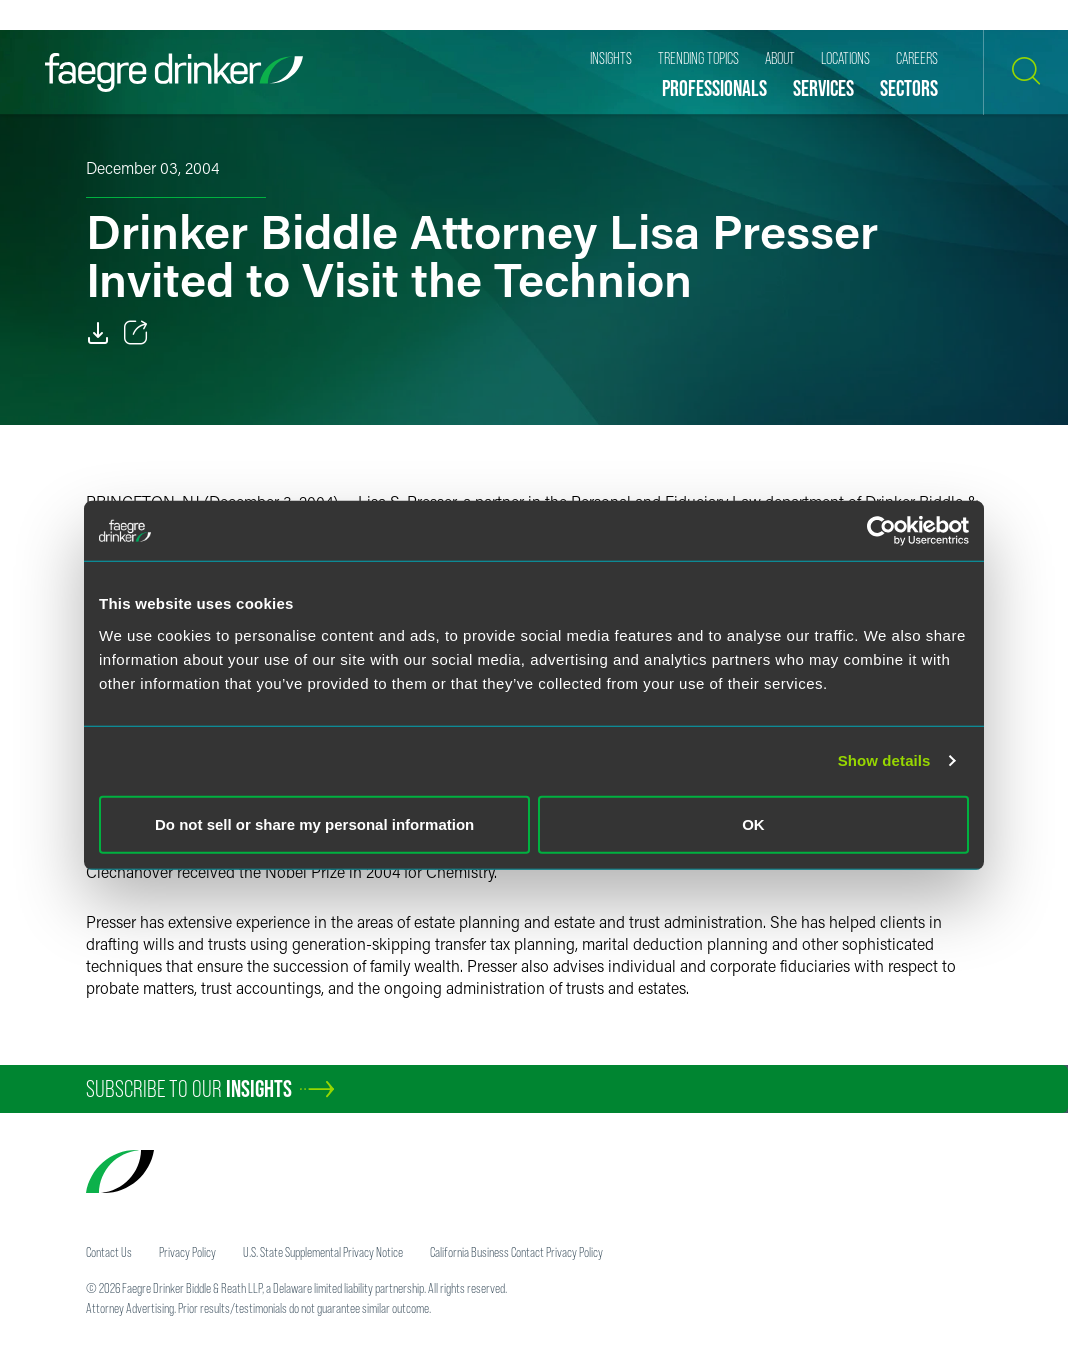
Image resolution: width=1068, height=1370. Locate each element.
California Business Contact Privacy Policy (516, 1252)
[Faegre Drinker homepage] (174, 72)
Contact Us (109, 1252)
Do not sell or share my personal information (314, 823)
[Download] (98, 333)
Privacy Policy (187, 1252)
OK (753, 823)
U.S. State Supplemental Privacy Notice (323, 1252)
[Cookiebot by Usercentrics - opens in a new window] (881, 531)
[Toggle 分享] (136, 333)
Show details (884, 760)
